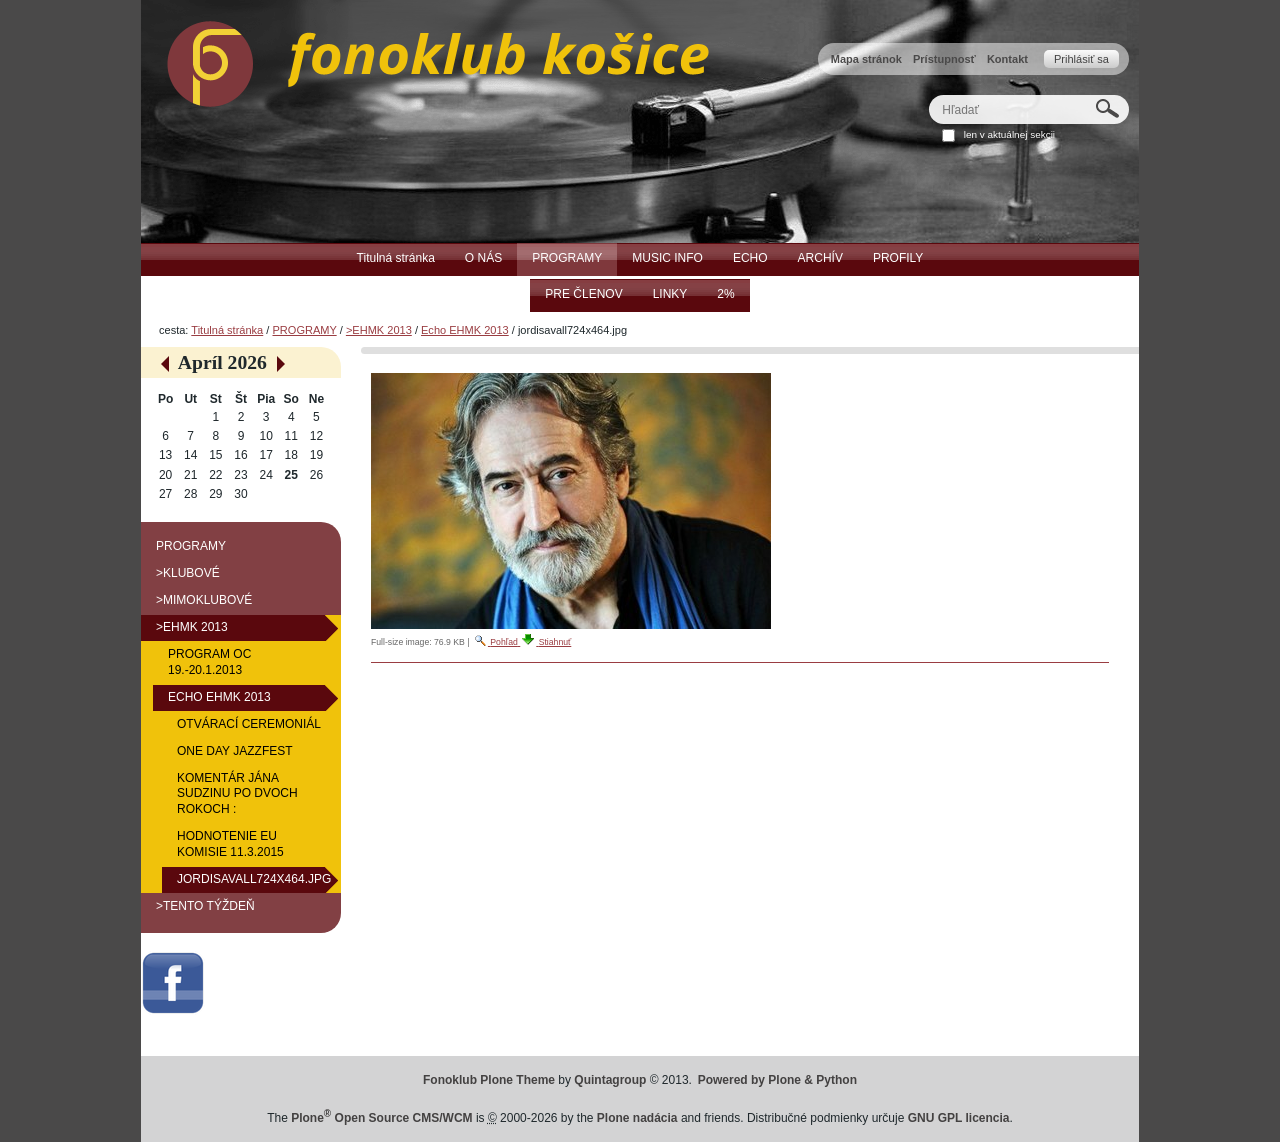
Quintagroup (610, 1080)
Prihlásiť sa (1081, 59)
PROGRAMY (304, 330)
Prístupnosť (944, 59)
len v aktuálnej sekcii (1009, 134)
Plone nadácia (637, 1118)
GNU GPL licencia (959, 1118)
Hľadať (928, 94)
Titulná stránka (227, 330)
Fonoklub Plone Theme (489, 1080)
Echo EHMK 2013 (465, 330)
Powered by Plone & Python (777, 1080)
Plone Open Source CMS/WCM (381, 1118)
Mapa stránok (866, 59)
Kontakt (1007, 59)
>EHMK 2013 (379, 330)
